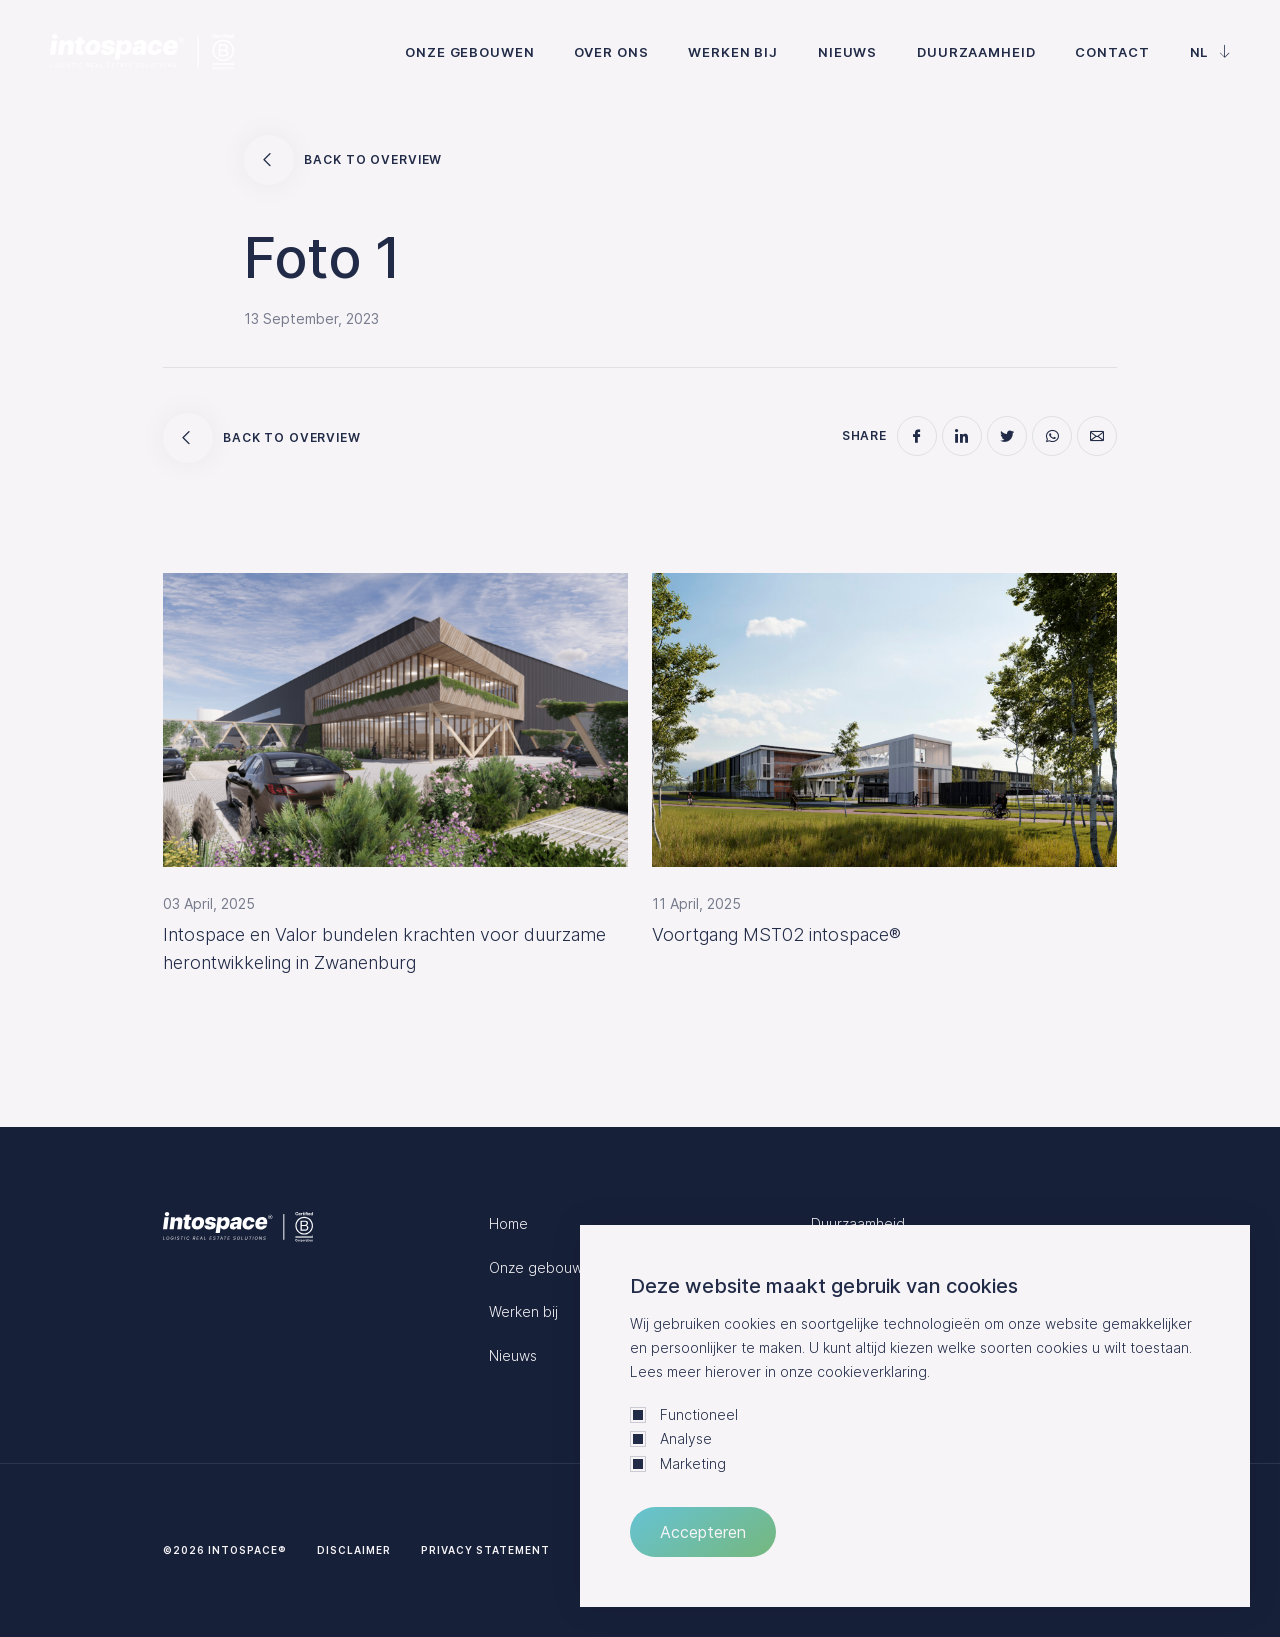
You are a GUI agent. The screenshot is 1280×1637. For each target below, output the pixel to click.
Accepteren (703, 1532)
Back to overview (343, 160)
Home (508, 1223)
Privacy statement (485, 1550)
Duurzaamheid (976, 52)
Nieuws (847, 52)
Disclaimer (354, 1550)
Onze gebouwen (469, 52)
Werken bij (733, 52)
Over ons (611, 52)
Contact (1112, 52)
